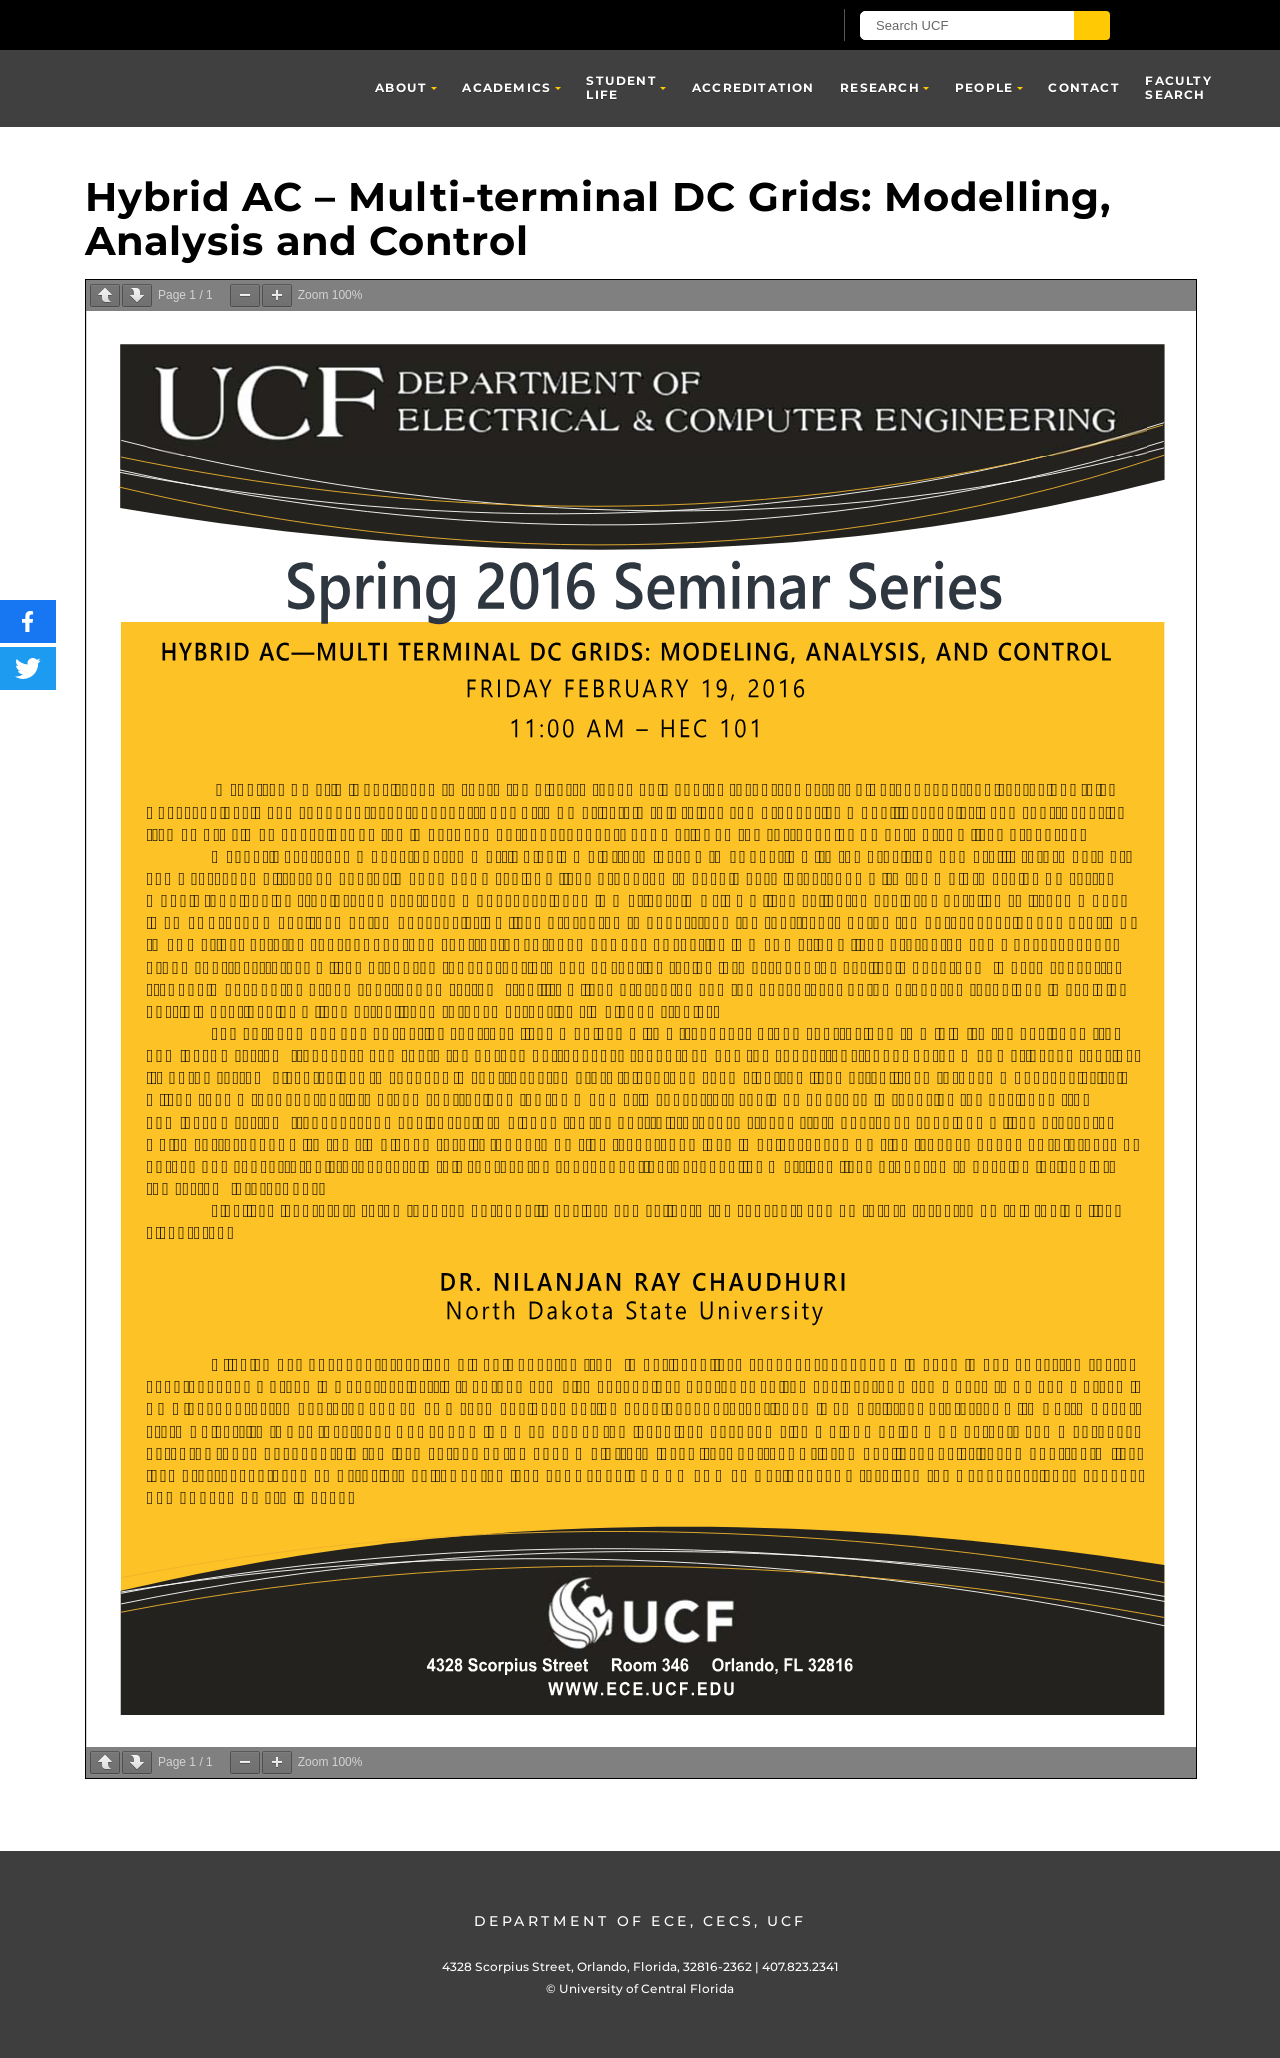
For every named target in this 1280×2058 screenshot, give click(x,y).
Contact (1083, 87)
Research (880, 87)
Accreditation (753, 87)
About (401, 87)
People (984, 87)
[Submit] (1092, 25)
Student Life (621, 87)
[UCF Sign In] (767, 26)
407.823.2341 (800, 1966)
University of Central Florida (646, 1988)
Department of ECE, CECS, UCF (640, 1921)
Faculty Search (1178, 87)
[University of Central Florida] (318, 24)
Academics (506, 87)
